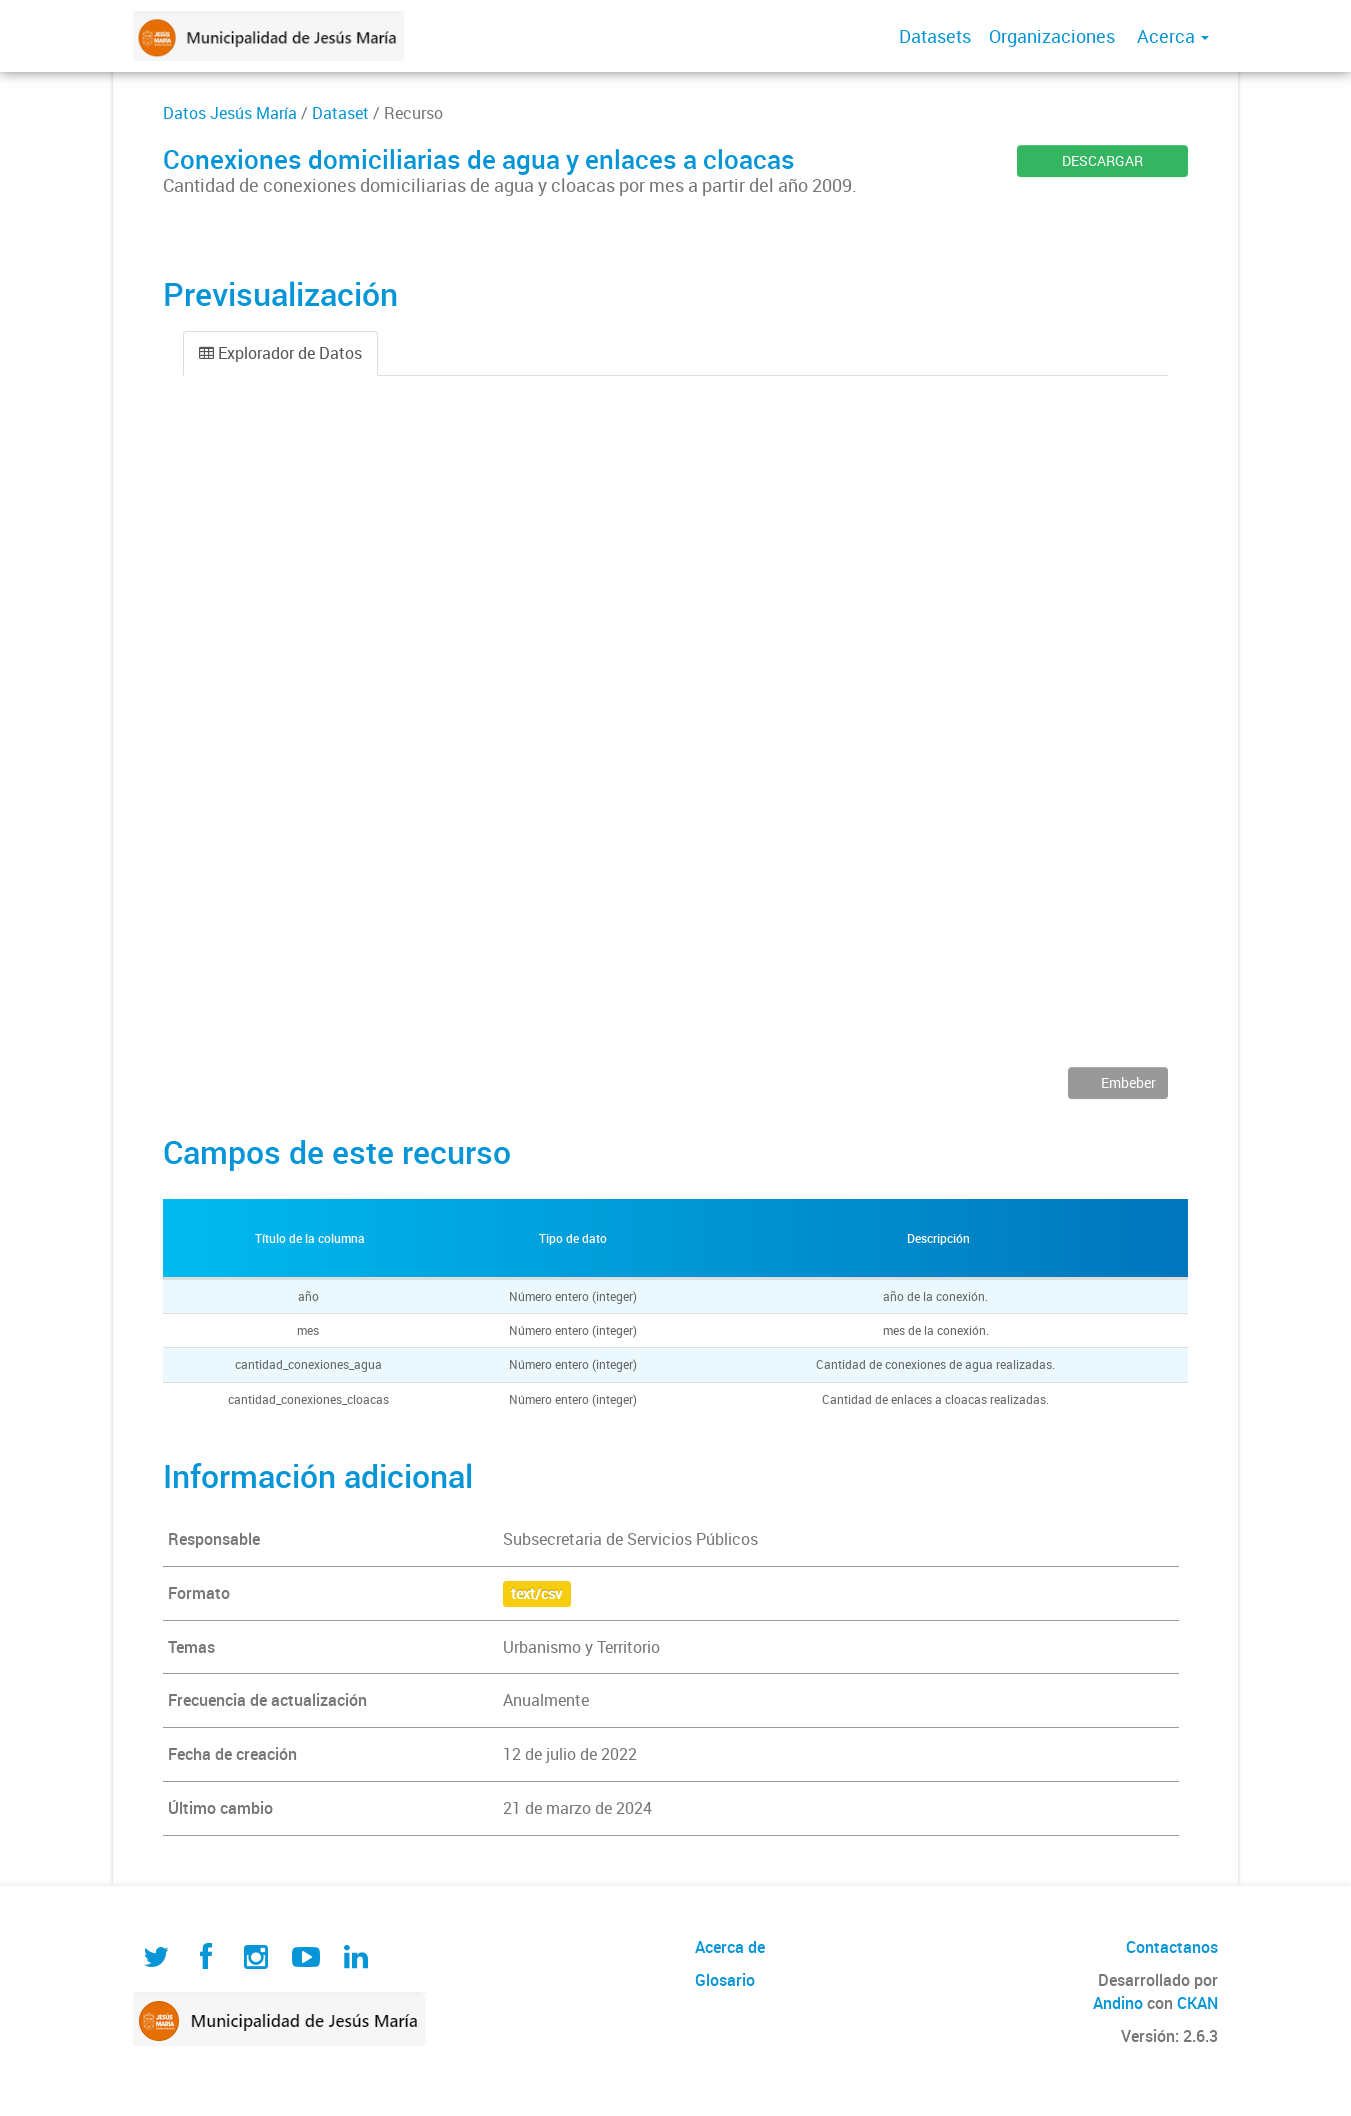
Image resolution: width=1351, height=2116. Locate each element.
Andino (1118, 2003)
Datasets (935, 36)
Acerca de (730, 1947)
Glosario (725, 1980)
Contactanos (1172, 1947)
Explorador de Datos (280, 353)
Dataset (340, 113)
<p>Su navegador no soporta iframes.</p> (676, 736)
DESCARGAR (1102, 160)
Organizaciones (1052, 36)
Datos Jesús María (230, 113)
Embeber (1127, 1082)
